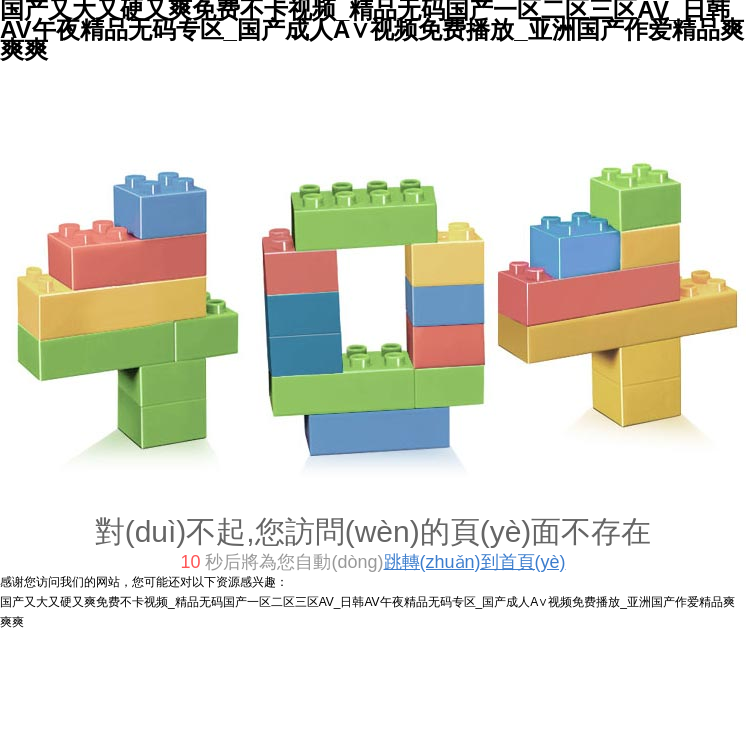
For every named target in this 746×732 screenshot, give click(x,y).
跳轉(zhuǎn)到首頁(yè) (475, 562)
